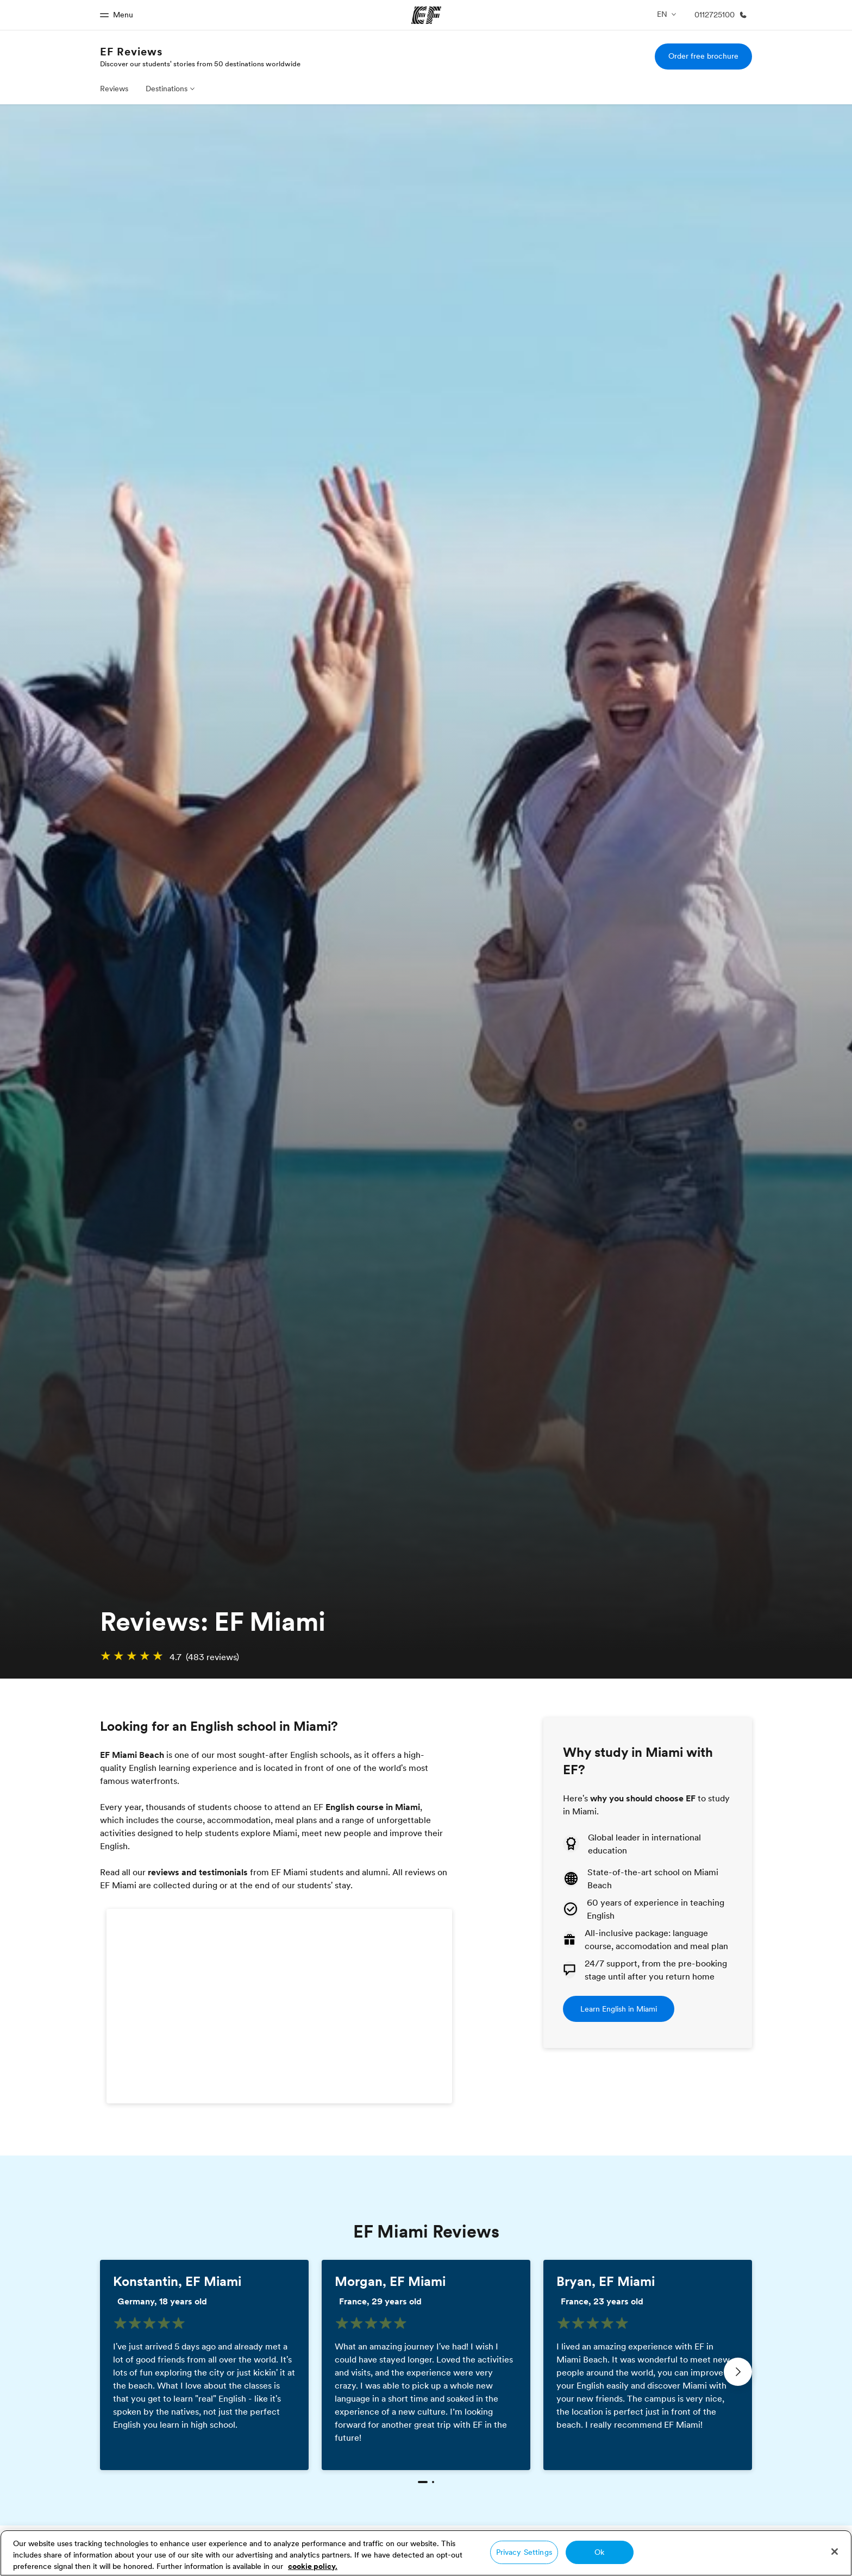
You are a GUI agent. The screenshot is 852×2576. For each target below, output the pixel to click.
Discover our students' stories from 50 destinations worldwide (200, 63)
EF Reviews (131, 51)
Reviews (114, 88)
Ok (599, 2552)
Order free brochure (703, 56)
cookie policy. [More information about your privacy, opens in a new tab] (312, 2566)
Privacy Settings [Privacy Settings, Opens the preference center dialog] (524, 2552)
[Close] (835, 2552)
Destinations (166, 88)
